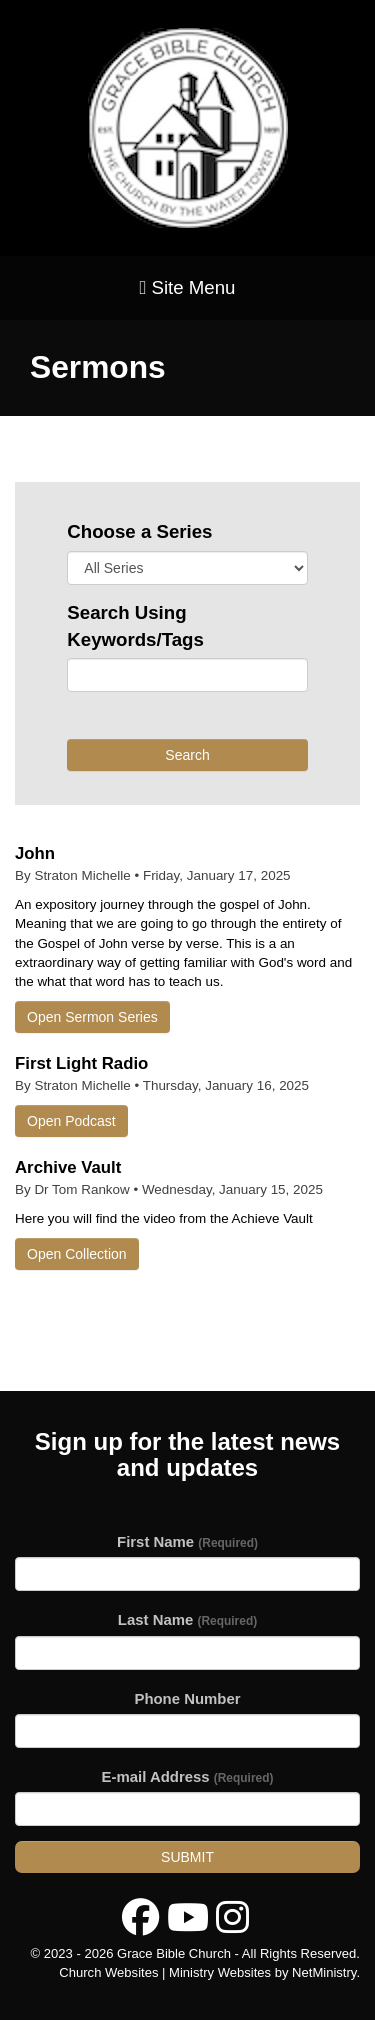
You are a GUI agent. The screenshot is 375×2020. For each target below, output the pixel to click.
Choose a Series (139, 531)
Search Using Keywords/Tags (135, 626)
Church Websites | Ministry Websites (166, 1972)
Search (187, 755)
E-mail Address (188, 1776)
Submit (187, 1857)
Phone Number (187, 1698)
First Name (187, 1541)
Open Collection (77, 1254)
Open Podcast (71, 1121)
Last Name (187, 1619)
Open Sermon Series (92, 1017)
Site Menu (187, 287)
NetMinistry (324, 1972)
